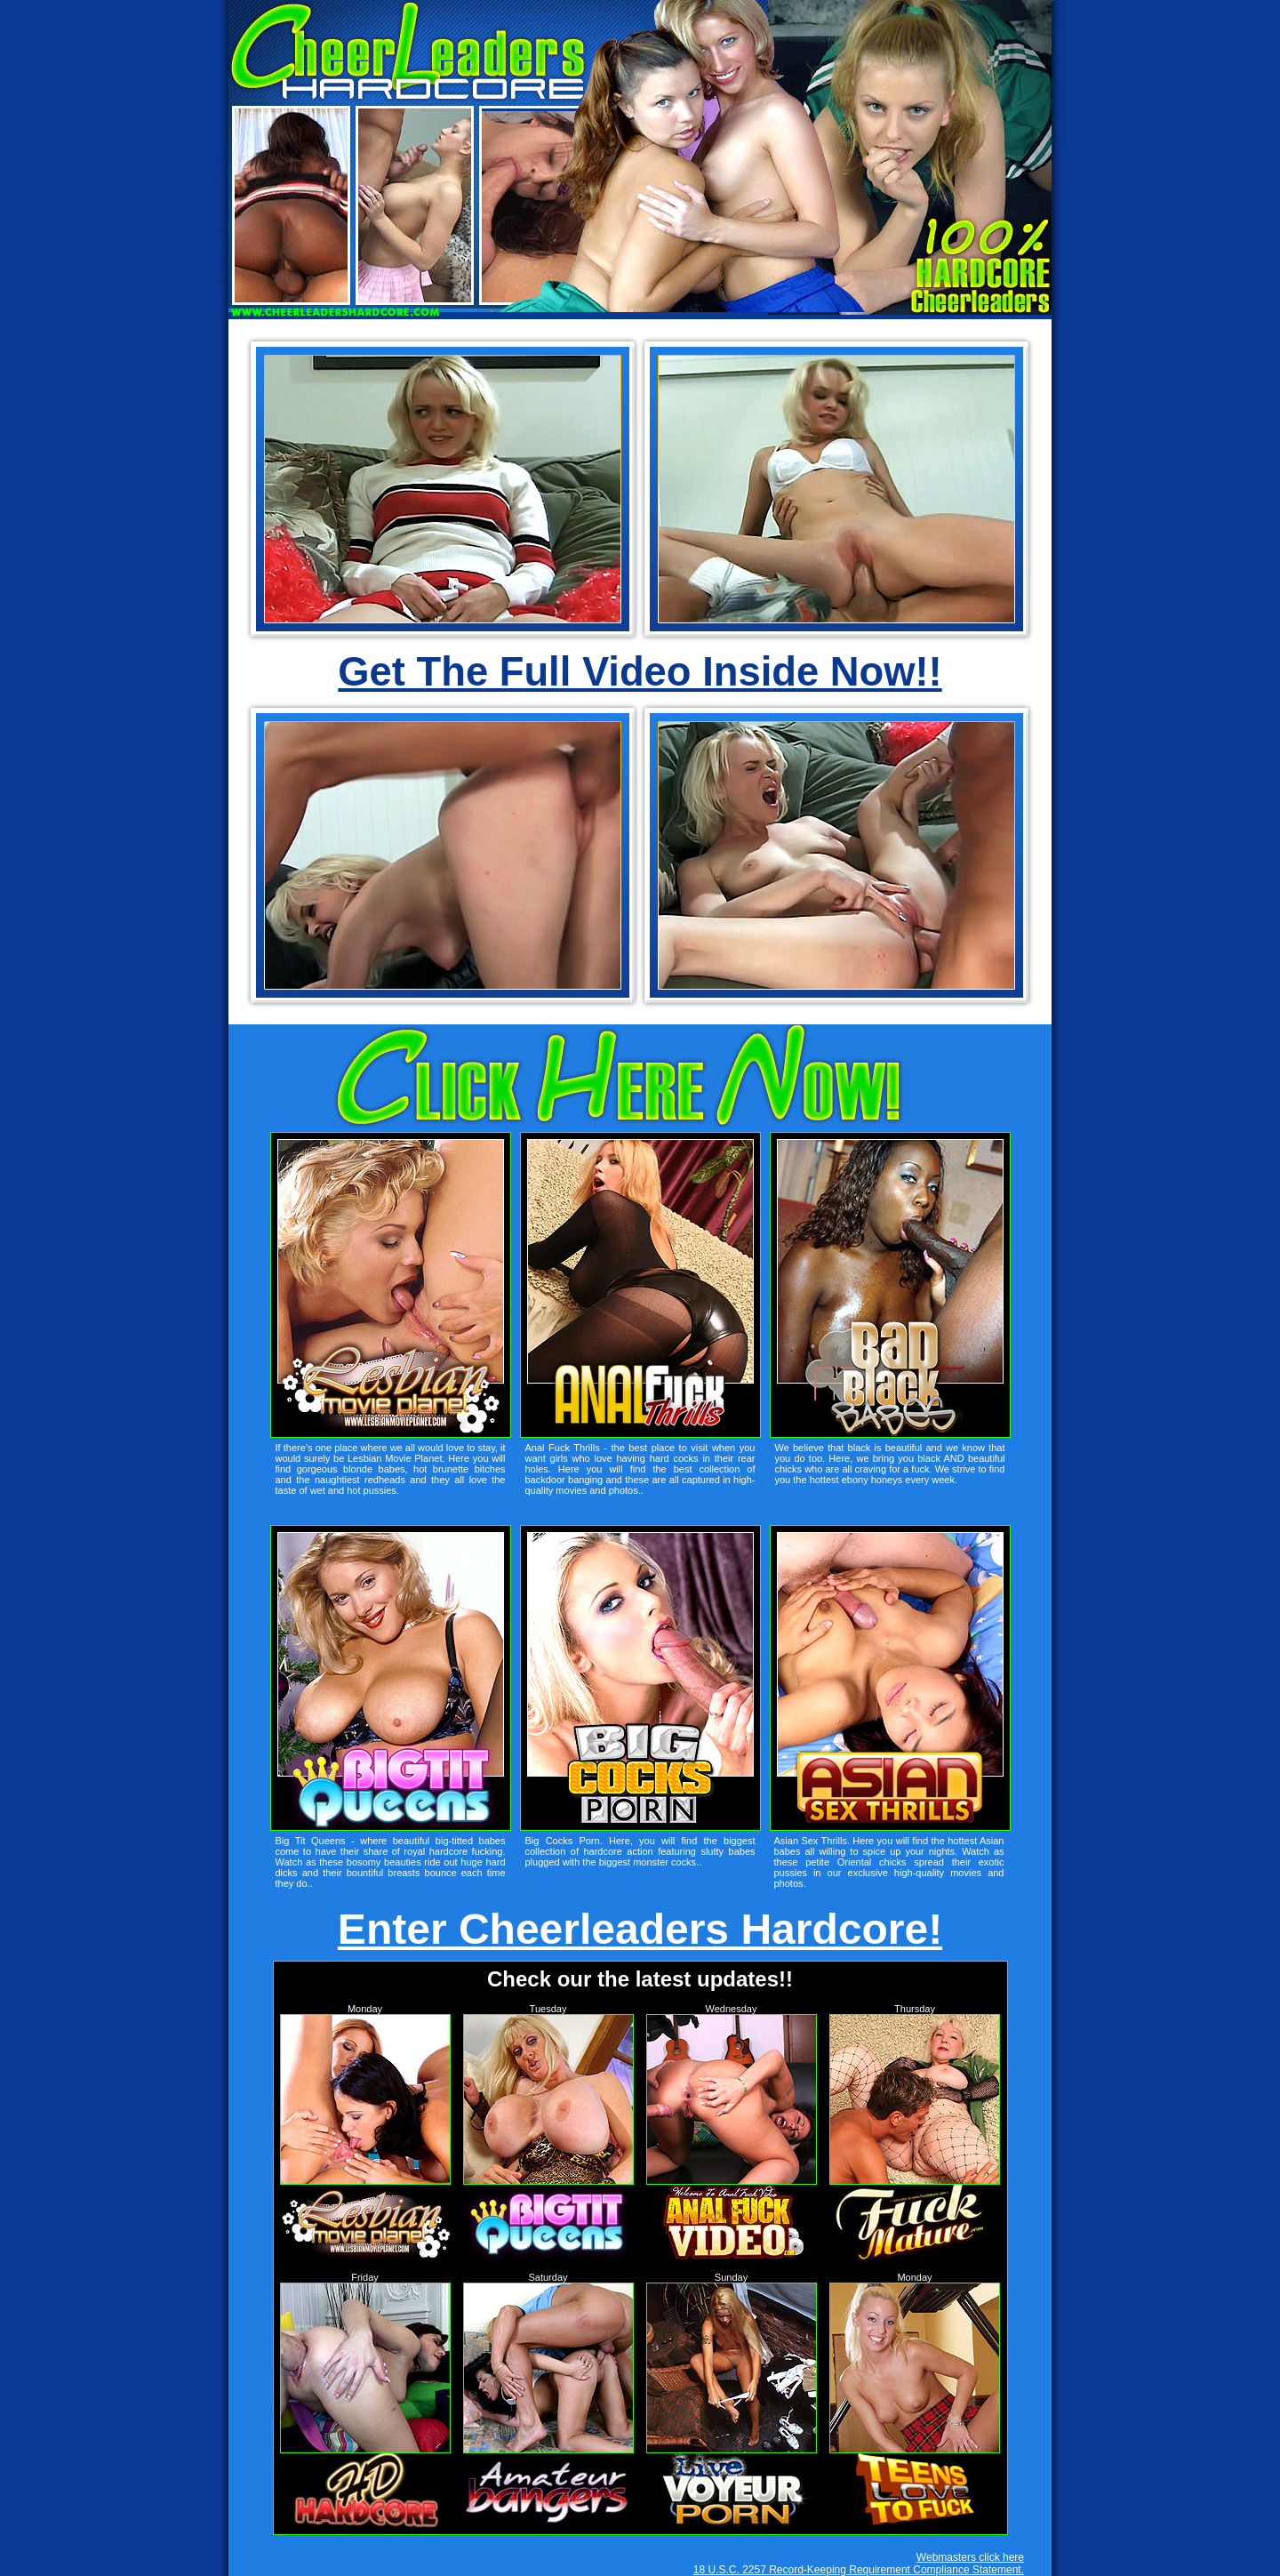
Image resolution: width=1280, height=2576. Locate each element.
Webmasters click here (970, 2557)
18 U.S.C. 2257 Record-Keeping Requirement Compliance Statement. (858, 2570)
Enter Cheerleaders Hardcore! (640, 1929)
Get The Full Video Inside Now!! (639, 671)
